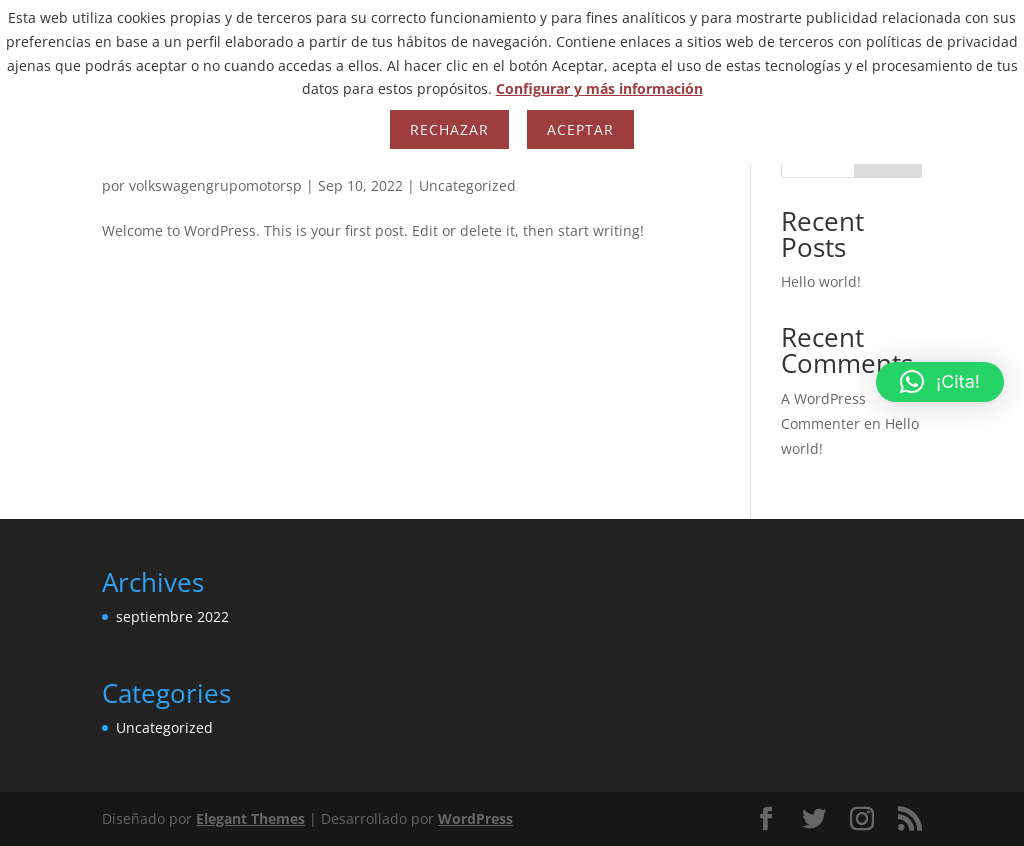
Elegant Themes (250, 818)
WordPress (475, 818)
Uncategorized (467, 185)
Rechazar (449, 129)
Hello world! (821, 281)
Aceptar (580, 129)
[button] (940, 382)
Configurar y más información (599, 88)
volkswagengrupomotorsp (215, 185)
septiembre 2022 (172, 616)
